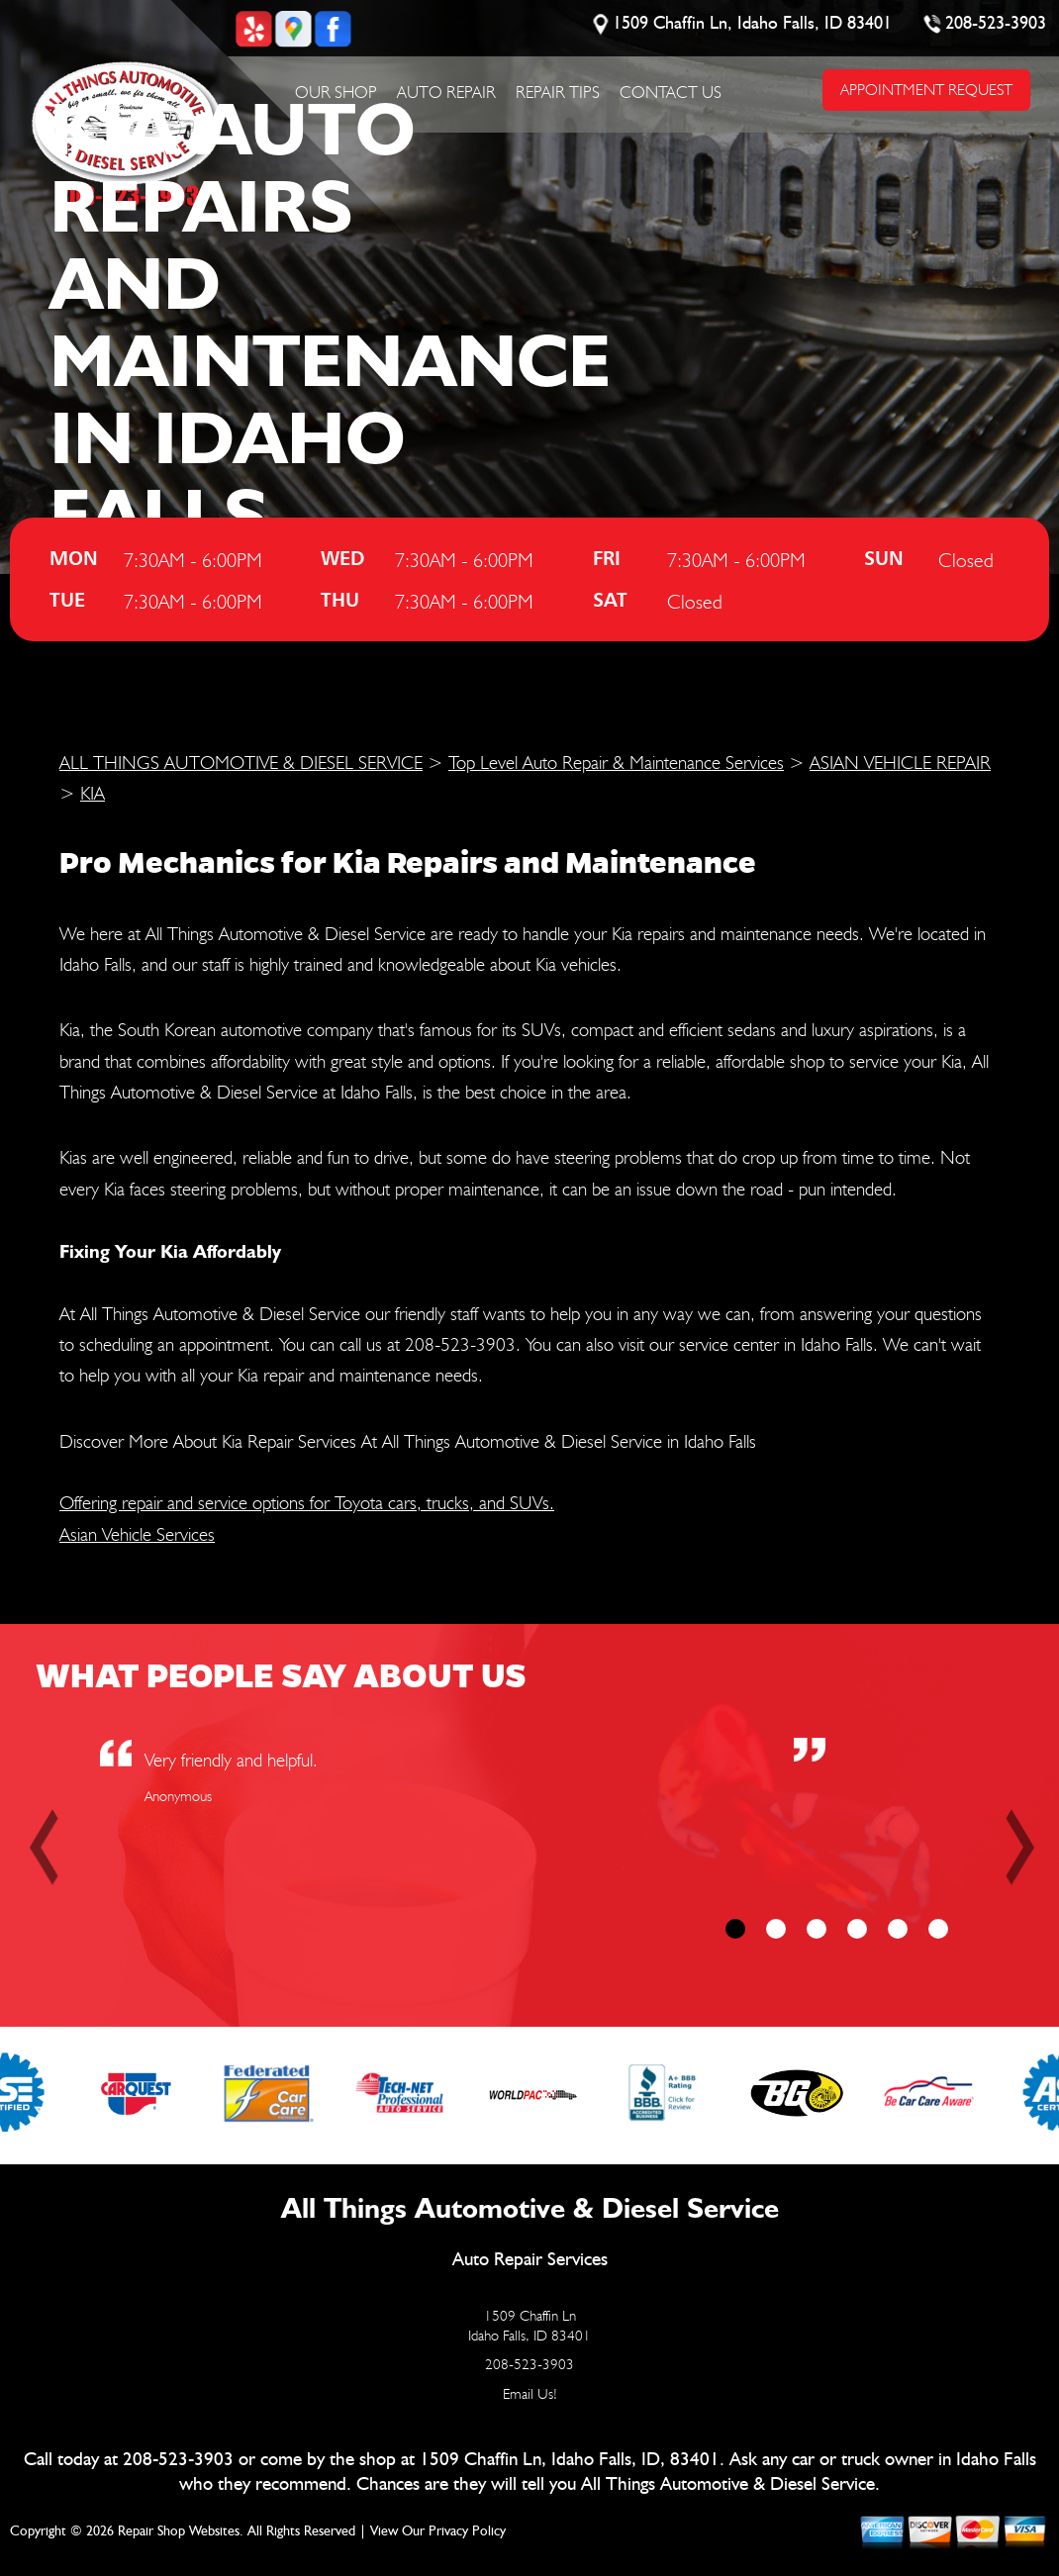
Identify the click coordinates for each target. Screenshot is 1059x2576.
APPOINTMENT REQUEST (925, 89)
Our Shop (336, 92)
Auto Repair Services (530, 2259)
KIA (92, 793)
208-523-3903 (995, 24)
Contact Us (671, 92)
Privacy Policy (467, 2531)
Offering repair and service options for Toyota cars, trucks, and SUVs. (306, 1502)
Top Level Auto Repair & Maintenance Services (616, 762)
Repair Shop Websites (179, 2531)
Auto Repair (446, 92)
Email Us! (530, 2394)
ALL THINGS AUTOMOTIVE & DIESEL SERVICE (241, 762)
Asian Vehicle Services (137, 1534)
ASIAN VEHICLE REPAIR (900, 762)
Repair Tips (558, 92)
